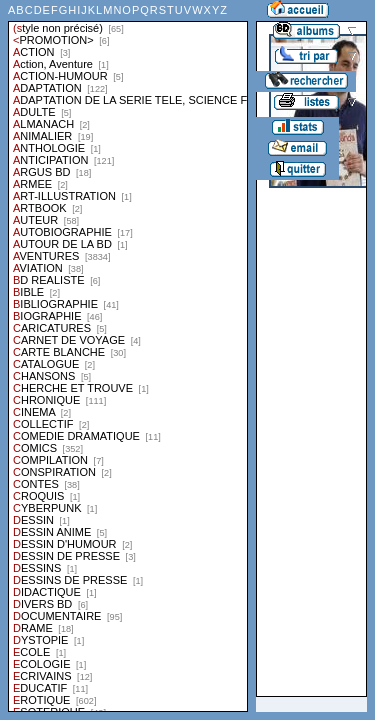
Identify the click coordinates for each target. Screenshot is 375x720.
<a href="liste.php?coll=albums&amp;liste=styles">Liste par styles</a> (128, 356)
